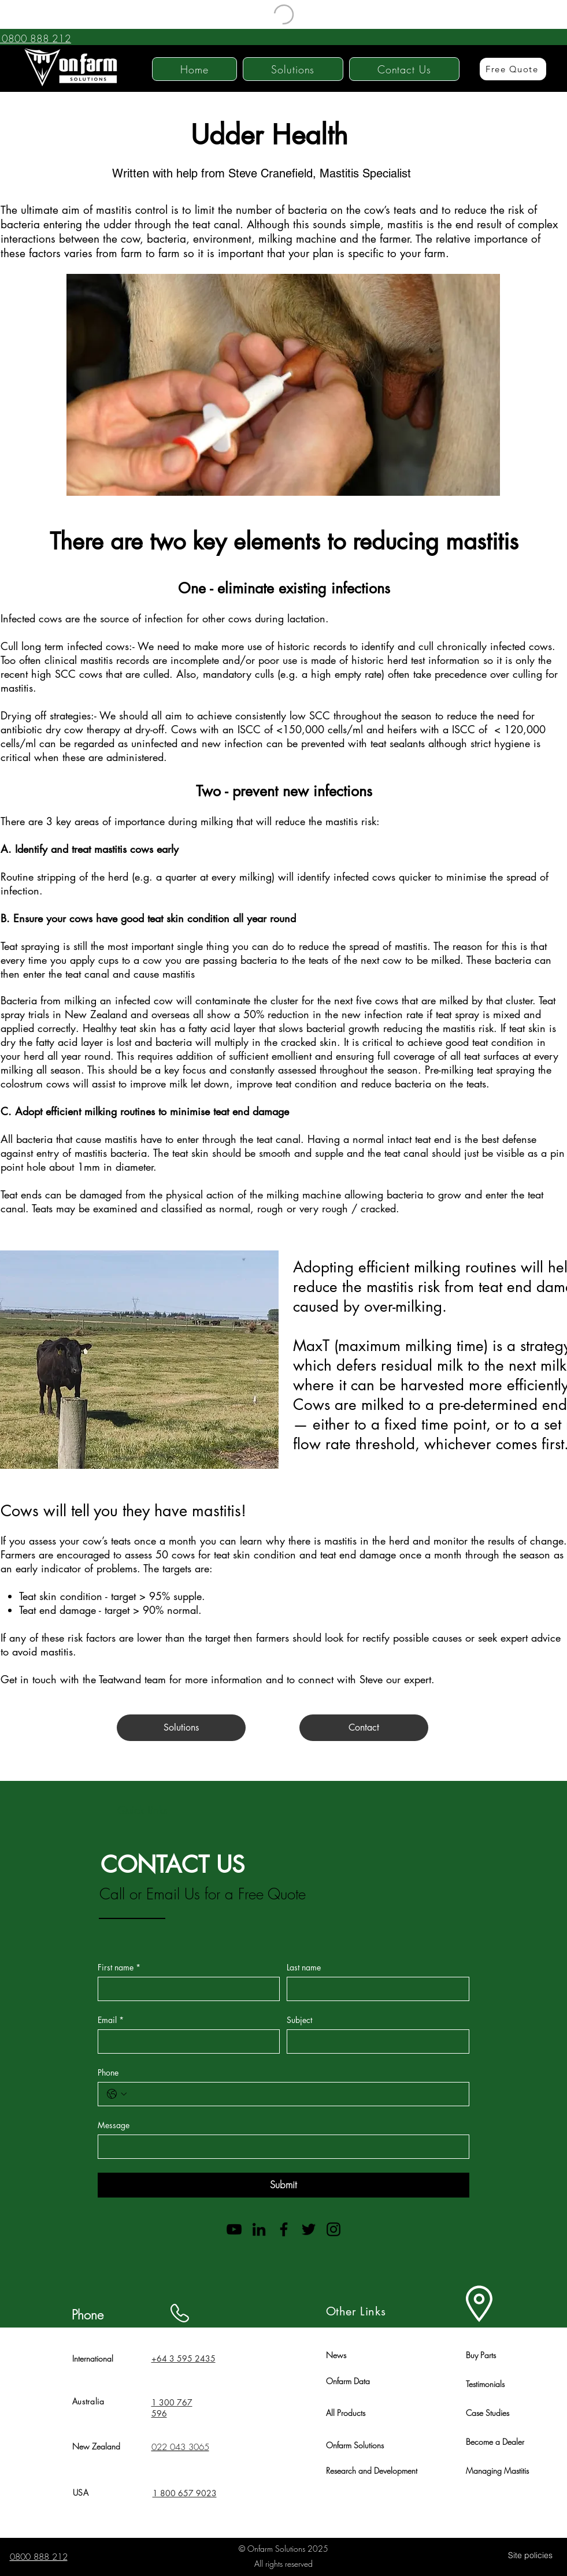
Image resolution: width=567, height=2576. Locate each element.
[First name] (185, 1988)
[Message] (280, 2146)
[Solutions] (181, 1727)
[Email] (185, 2041)
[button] (293, 69)
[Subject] (374, 2041)
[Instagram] (333, 2229)
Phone (108, 2072)
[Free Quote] (513, 69)
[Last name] (374, 1988)
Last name (304, 1967)
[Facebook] (284, 2229)
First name (119, 1967)
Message (113, 2125)
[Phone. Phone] (295, 2094)
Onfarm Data (348, 2380)
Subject (299, 2020)
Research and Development (371, 2470)
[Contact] (363, 1727)
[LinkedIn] (259, 2229)
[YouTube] (234, 2229)
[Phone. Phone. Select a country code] (116, 2094)
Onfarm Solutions (355, 2445)
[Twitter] (308, 2229)
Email (111, 2020)
